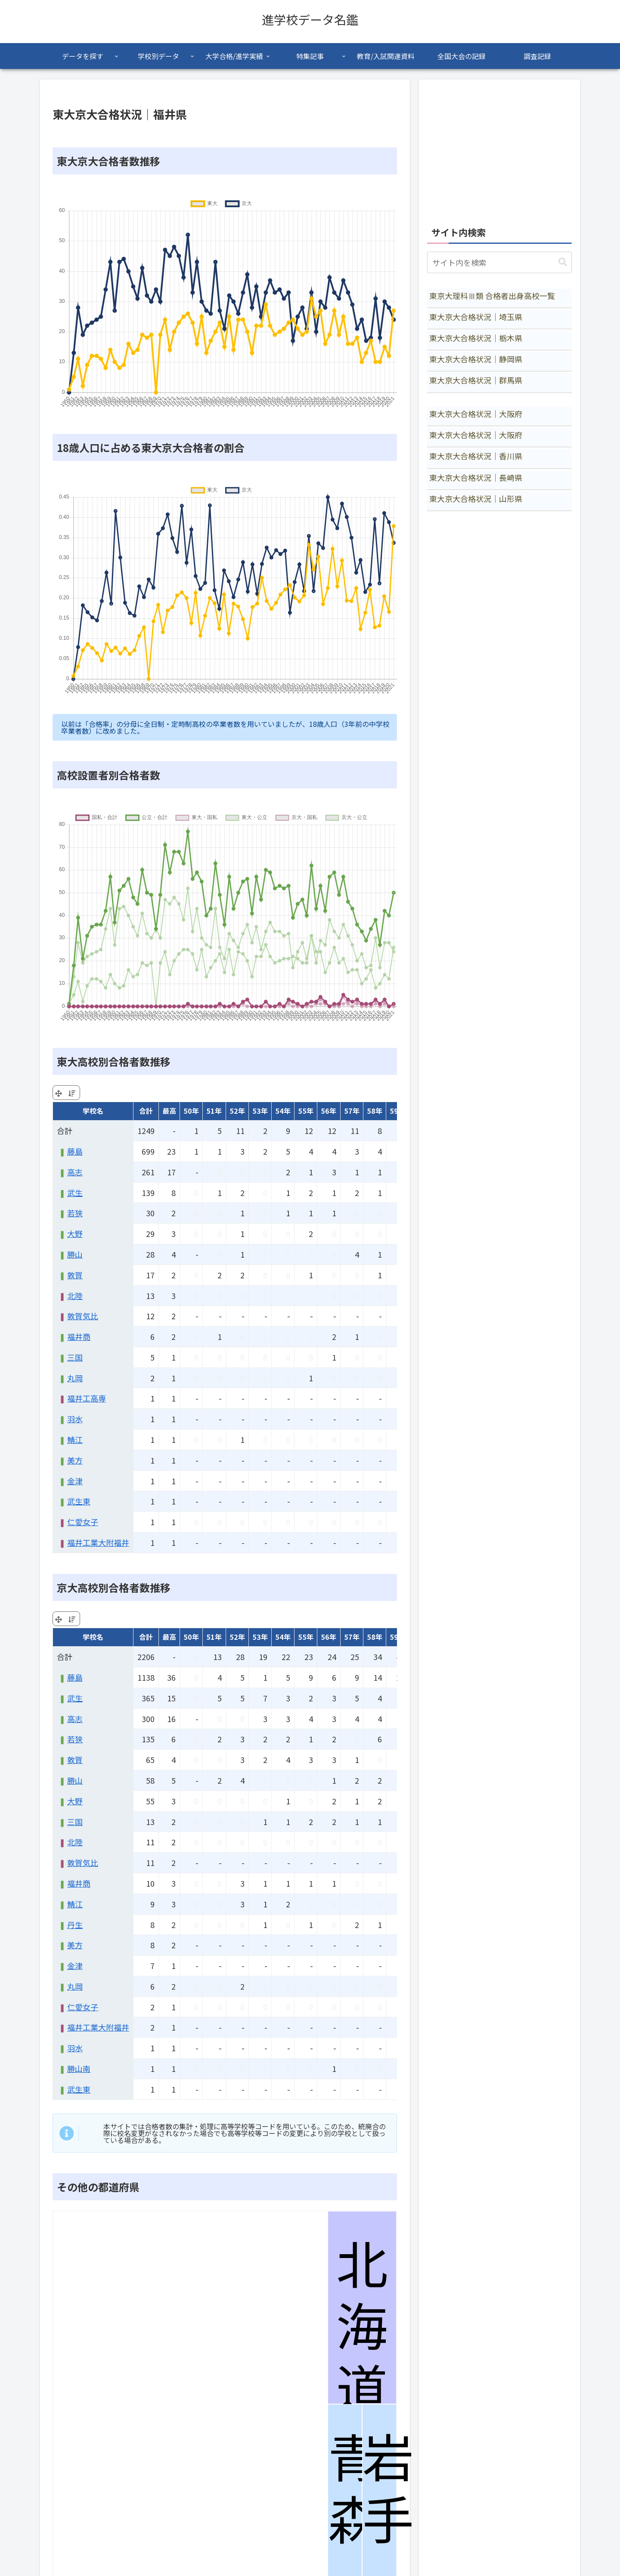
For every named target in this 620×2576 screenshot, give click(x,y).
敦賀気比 (82, 1315)
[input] (499, 262)
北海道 (362, 2327)
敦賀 (75, 1274)
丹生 (75, 1924)
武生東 (78, 1501)
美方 (75, 1460)
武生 (75, 1192)
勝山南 (78, 2068)
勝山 (75, 1254)
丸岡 (75, 1377)
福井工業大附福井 (98, 1542)
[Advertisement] (499, 148)
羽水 (75, 1418)
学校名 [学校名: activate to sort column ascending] (93, 1111)
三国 (75, 1357)
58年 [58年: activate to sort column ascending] (374, 1111)
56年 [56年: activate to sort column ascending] (328, 1111)
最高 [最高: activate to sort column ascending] (169, 1111)
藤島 (75, 1151)
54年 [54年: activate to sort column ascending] (283, 1111)
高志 (75, 1171)
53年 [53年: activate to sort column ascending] (260, 1111)
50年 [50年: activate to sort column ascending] (191, 1111)
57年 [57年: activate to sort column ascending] (352, 1111)
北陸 (75, 1295)
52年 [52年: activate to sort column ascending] (237, 1111)
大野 (75, 1233)
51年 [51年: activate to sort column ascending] (214, 1111)
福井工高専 (86, 1398)
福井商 (78, 1336)
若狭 (75, 1212)
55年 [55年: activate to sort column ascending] (305, 1111)
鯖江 (75, 1439)
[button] (562, 262)
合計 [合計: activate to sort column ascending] (146, 1111)
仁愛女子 (82, 1521)
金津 (75, 1480)
